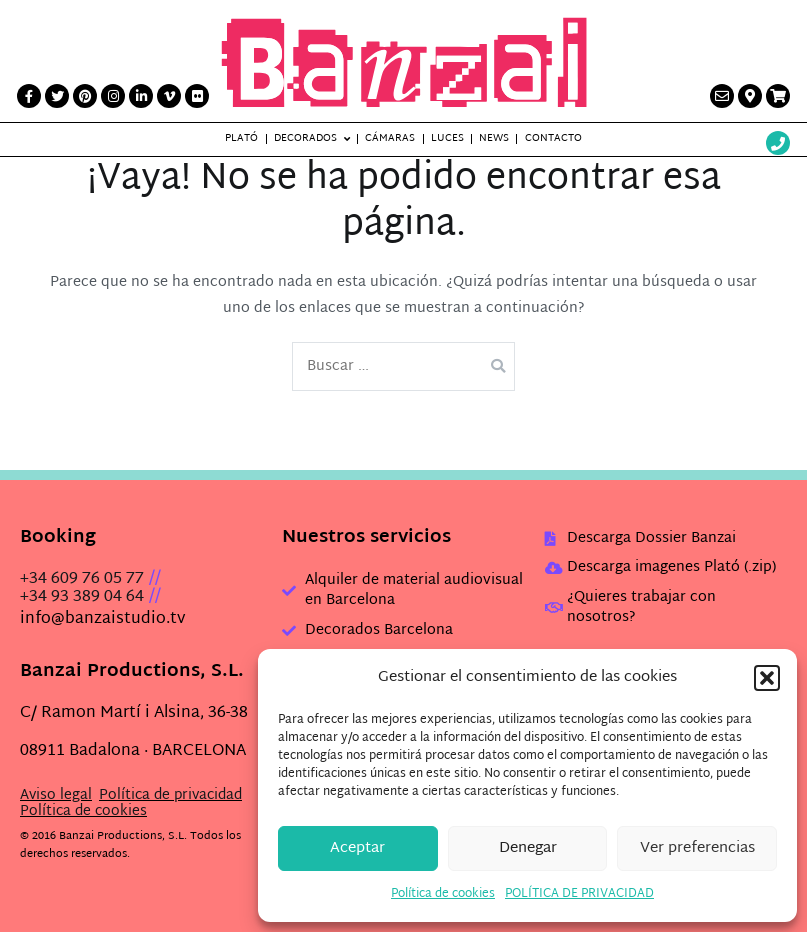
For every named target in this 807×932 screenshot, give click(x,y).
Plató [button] (241, 139)
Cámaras (390, 139)
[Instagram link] (113, 96)
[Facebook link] (29, 96)
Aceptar (357, 848)
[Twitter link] (57, 96)
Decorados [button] (305, 139)
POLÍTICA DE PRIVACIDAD (579, 894)
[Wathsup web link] (778, 145)
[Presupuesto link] (778, 96)
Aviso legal (56, 795)
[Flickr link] (197, 96)
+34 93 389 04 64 (82, 597)
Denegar (528, 848)
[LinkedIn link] (141, 96)
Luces (447, 139)
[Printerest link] (85, 96)
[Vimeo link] (169, 96)
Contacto (553, 139)
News (494, 139)
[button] (767, 678)
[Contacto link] (722, 96)
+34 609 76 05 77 (82, 579)
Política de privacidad (170, 795)
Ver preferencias (697, 848)
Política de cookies (443, 894)
